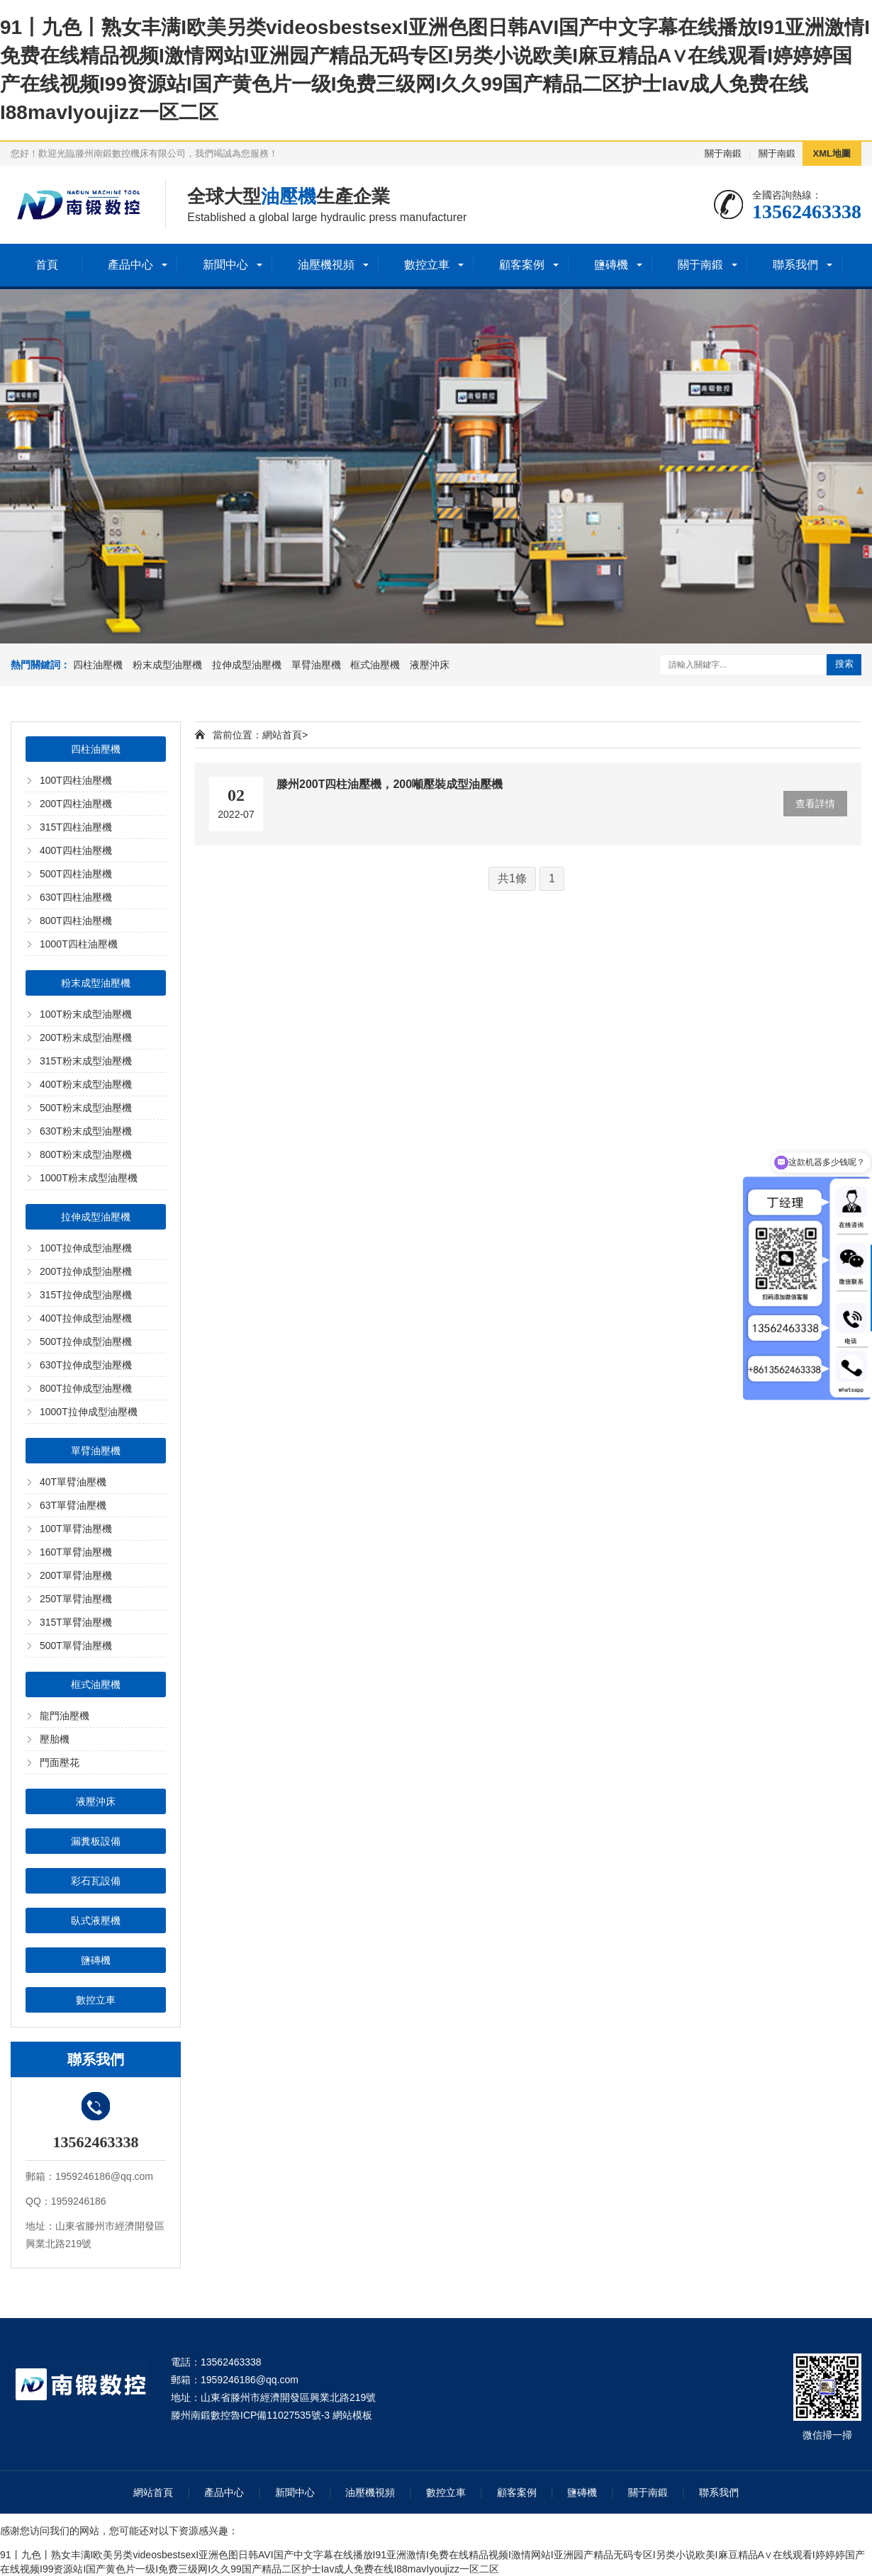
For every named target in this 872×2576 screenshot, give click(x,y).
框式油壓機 (375, 664)
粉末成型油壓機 (167, 664)
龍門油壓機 (64, 1715)
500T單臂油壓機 (76, 1645)
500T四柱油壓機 (76, 873)
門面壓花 (59, 1762)
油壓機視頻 (326, 265)
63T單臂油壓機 (73, 1505)
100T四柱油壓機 (76, 780)
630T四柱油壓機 (76, 897)
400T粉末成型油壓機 (86, 1084)
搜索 (844, 663)
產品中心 (130, 265)
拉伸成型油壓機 (246, 664)
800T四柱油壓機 (76, 920)
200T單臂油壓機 (76, 1575)
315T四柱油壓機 (76, 827)
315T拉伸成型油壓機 (86, 1294)
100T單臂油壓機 (76, 1528)
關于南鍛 (723, 153)
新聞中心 (225, 265)
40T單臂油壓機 (73, 1481)
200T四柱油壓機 (76, 803)
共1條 (512, 878)
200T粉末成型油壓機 (86, 1037)
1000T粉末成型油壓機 (89, 1177)
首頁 (46, 265)
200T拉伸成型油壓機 (86, 1271)
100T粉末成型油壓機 (86, 1014)
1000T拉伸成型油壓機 (89, 1411)
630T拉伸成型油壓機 (86, 1365)
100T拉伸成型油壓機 (86, 1248)
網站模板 (352, 2415)
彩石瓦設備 (96, 1880)
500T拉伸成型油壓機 (86, 1341)
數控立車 (426, 265)
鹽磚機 (611, 265)
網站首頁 (282, 735)
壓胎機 (54, 1739)
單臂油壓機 (316, 664)
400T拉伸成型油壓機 (86, 1318)
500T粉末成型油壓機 (86, 1107)
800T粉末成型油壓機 (86, 1154)
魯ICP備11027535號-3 (280, 2415)
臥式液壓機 (96, 1920)
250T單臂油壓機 (76, 1598)
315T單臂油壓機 (76, 1622)
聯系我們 (795, 265)
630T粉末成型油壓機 (86, 1131)
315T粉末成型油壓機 (86, 1061)
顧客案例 (521, 265)
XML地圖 (832, 153)
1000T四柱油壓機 (79, 944)
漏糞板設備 (96, 1841)
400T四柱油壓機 (76, 850)
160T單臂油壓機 (76, 1552)
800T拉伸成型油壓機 (86, 1388)
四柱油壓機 (98, 664)
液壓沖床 (429, 664)
